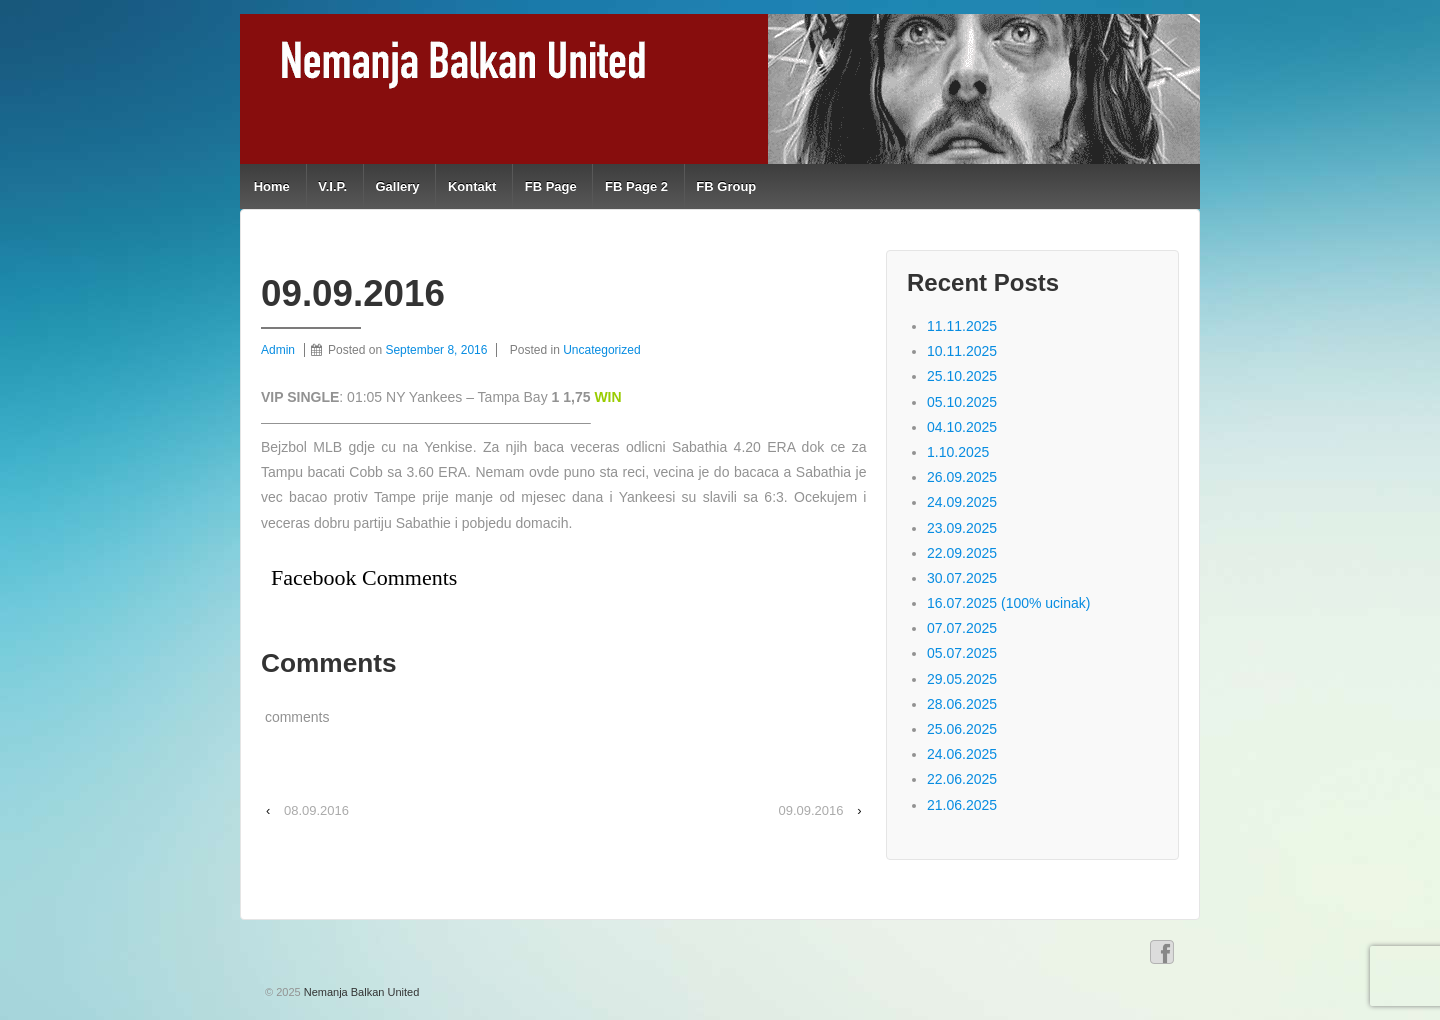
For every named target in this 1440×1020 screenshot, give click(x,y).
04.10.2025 (962, 427)
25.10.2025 (962, 376)
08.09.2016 (316, 810)
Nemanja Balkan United (360, 992)
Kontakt (472, 186)
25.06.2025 (962, 729)
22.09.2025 (962, 553)
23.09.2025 (962, 528)
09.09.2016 (810, 810)
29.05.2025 (962, 679)
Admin (278, 350)
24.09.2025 (962, 502)
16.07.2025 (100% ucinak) (1008, 603)
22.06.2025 (962, 779)
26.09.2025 (962, 477)
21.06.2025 (962, 805)
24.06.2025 (962, 754)
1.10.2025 (958, 452)
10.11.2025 (962, 351)
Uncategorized (601, 350)
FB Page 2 (636, 186)
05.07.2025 (962, 653)
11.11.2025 (962, 326)
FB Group (726, 186)
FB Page (551, 186)
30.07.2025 (962, 578)
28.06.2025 (962, 704)
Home (272, 186)
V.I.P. (332, 186)
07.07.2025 (962, 628)
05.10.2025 (962, 402)
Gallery (397, 186)
